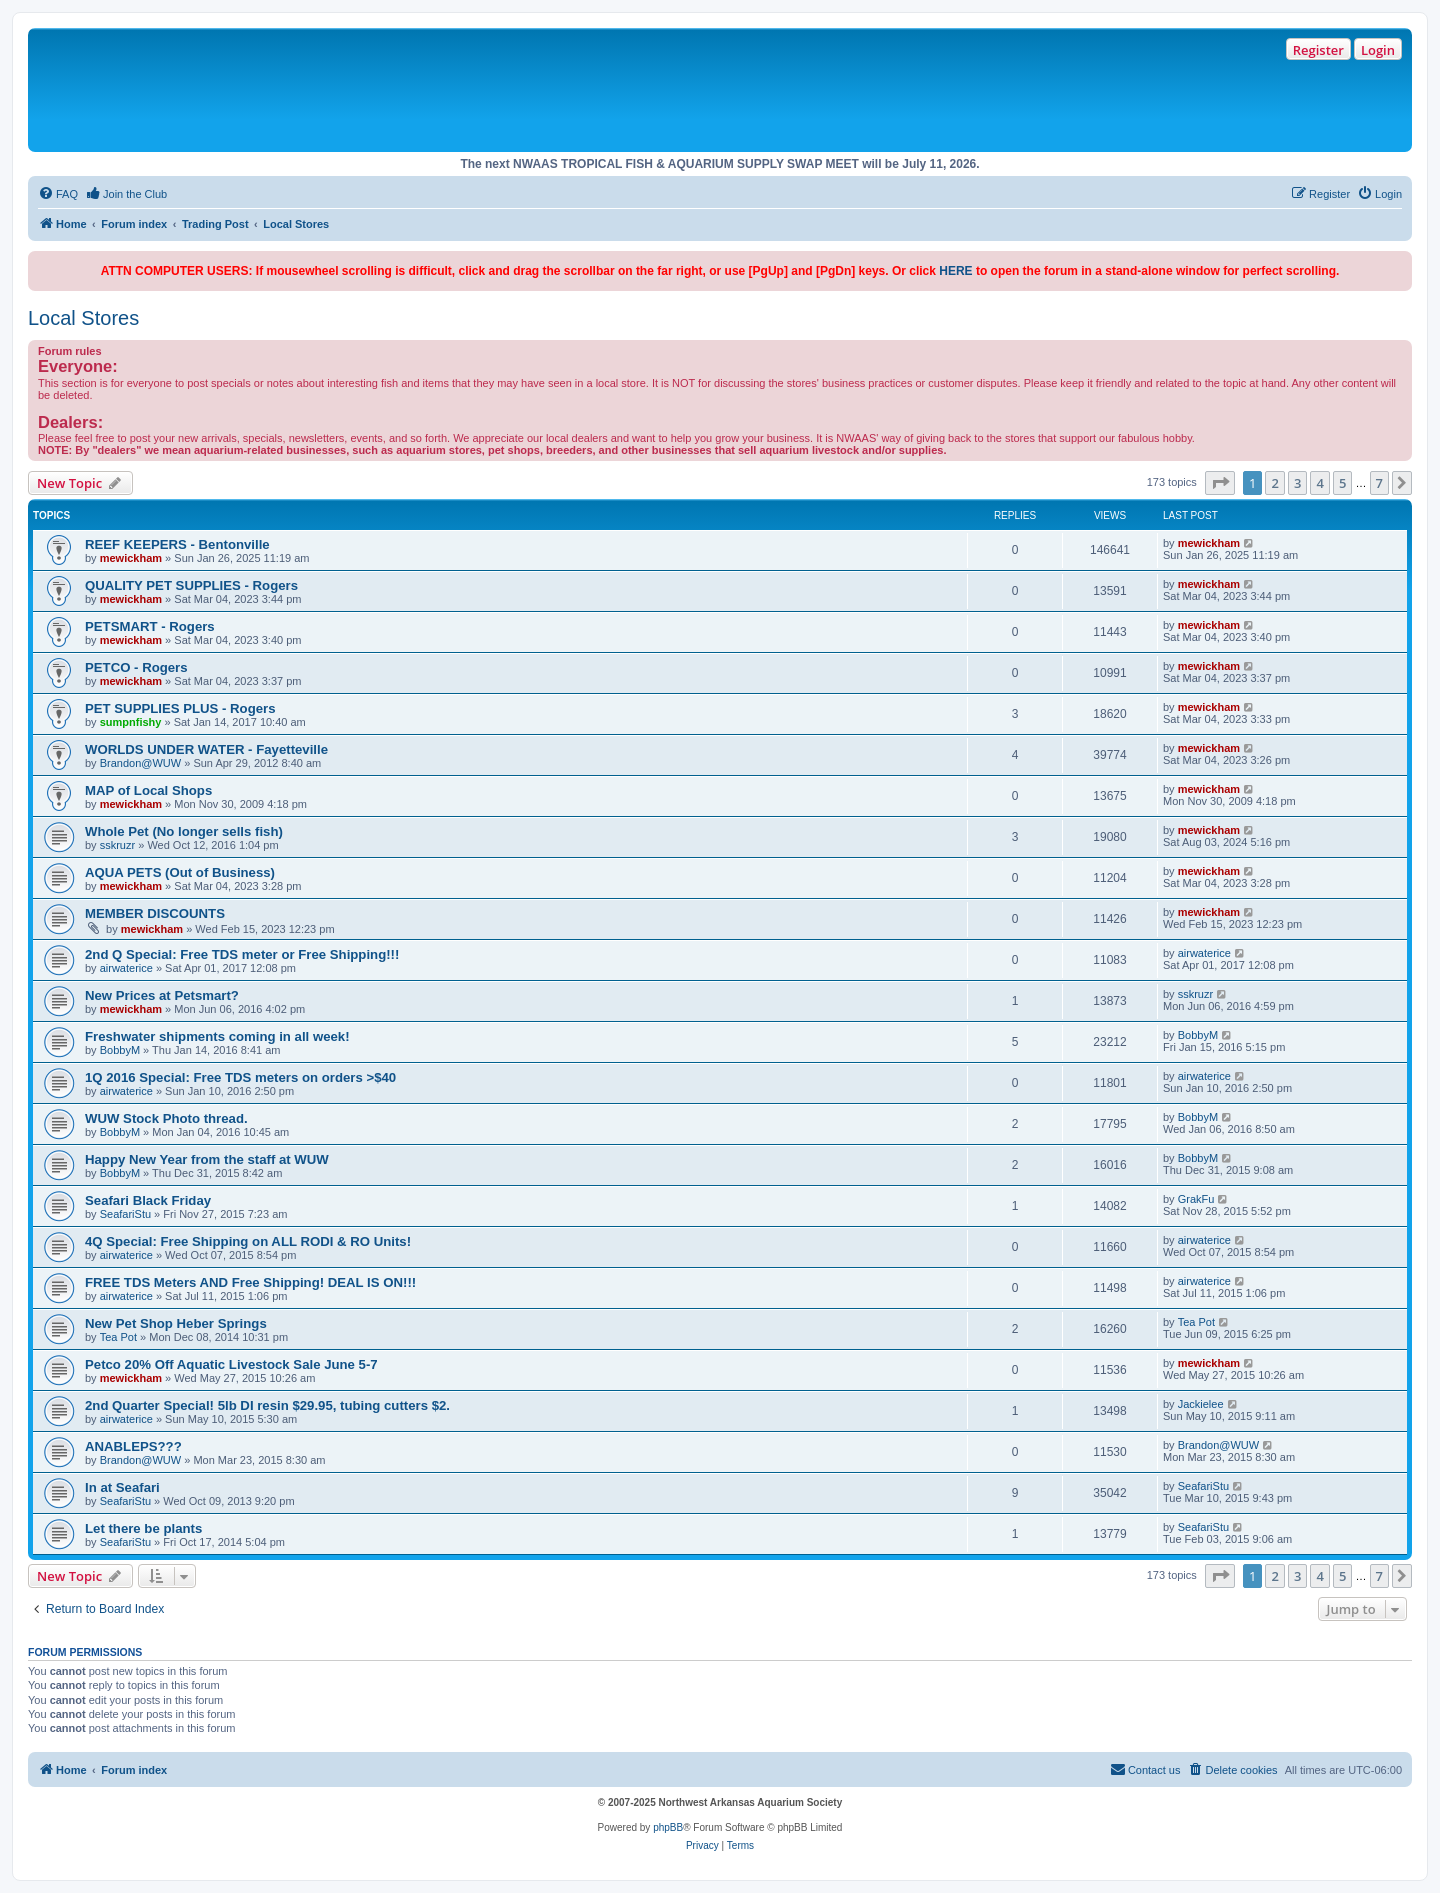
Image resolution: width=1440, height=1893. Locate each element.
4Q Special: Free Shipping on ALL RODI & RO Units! (248, 1241)
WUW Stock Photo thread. (166, 1118)
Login (1378, 50)
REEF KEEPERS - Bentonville (177, 544)
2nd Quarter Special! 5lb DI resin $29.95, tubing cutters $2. (267, 1405)
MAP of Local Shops (148, 790)
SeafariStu (125, 1214)
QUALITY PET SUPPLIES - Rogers (191, 585)
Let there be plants (143, 1528)
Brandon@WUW (140, 763)
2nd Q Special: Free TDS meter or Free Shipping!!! (242, 954)
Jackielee (1201, 1404)
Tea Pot (118, 1337)
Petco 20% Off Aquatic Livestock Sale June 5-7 (231, 1364)
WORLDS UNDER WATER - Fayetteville (206, 749)
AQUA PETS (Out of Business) (180, 872)
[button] (1220, 483)
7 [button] (1379, 483)
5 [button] (1342, 483)
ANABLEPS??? (133, 1446)
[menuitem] (58, 194)
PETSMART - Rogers (150, 626)
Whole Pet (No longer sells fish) (184, 831)
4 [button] (1319, 483)
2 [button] (1274, 483)
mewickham (131, 558)
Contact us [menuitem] (1145, 1769)
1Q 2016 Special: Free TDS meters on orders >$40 (240, 1077)
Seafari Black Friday (148, 1200)
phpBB (668, 1827)
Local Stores (83, 318)
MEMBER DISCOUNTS (155, 913)
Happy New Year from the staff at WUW (207, 1159)
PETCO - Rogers (136, 667)
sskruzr (117, 845)
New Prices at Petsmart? (162, 995)
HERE (955, 271)
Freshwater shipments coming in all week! (217, 1036)
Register (1318, 50)
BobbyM (120, 1050)
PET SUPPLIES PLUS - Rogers (180, 708)
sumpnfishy (131, 722)
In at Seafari (122, 1487)
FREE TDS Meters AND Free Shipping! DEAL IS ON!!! (250, 1282)
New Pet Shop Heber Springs (176, 1323)
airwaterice (126, 968)
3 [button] (1297, 483)
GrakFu (1196, 1199)
